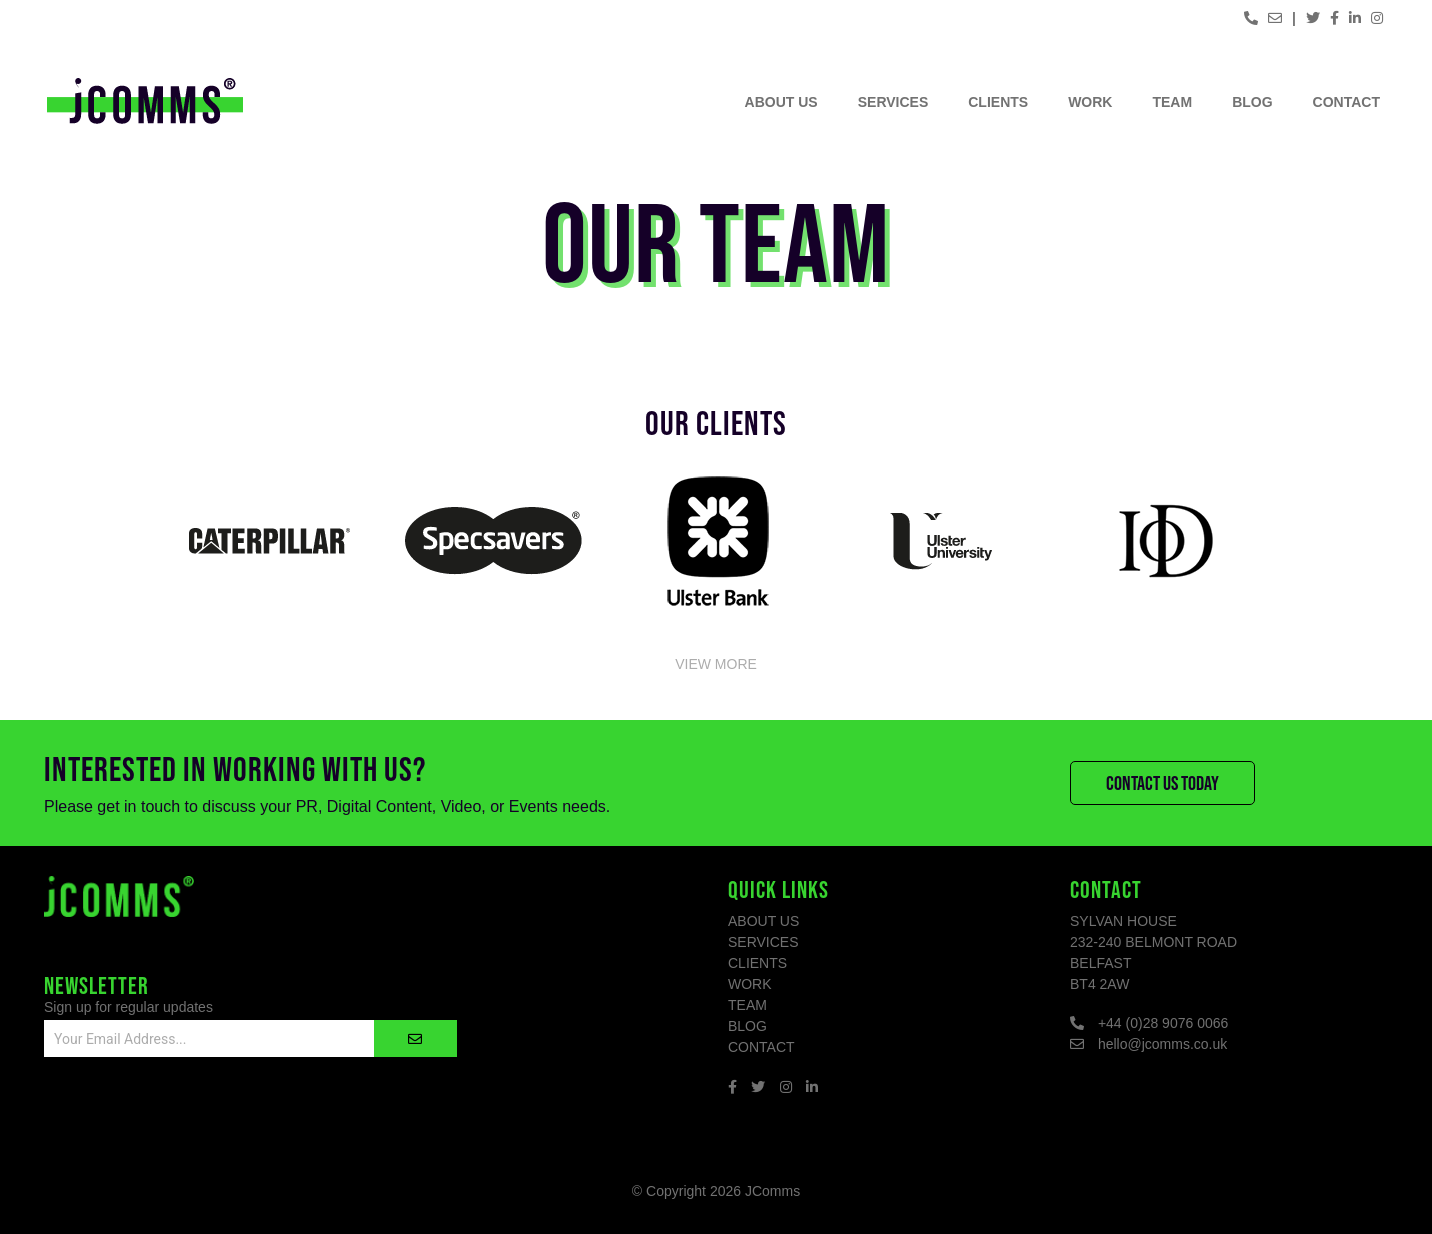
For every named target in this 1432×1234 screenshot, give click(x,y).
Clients (998, 102)
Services (893, 102)
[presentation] (196, 1120)
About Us (781, 102)
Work (1090, 102)
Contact (1346, 102)
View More (716, 663)
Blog (1252, 102)
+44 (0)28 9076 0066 (1163, 1023)
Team (1172, 102)
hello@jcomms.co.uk (1162, 1044)
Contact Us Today (1162, 783)
